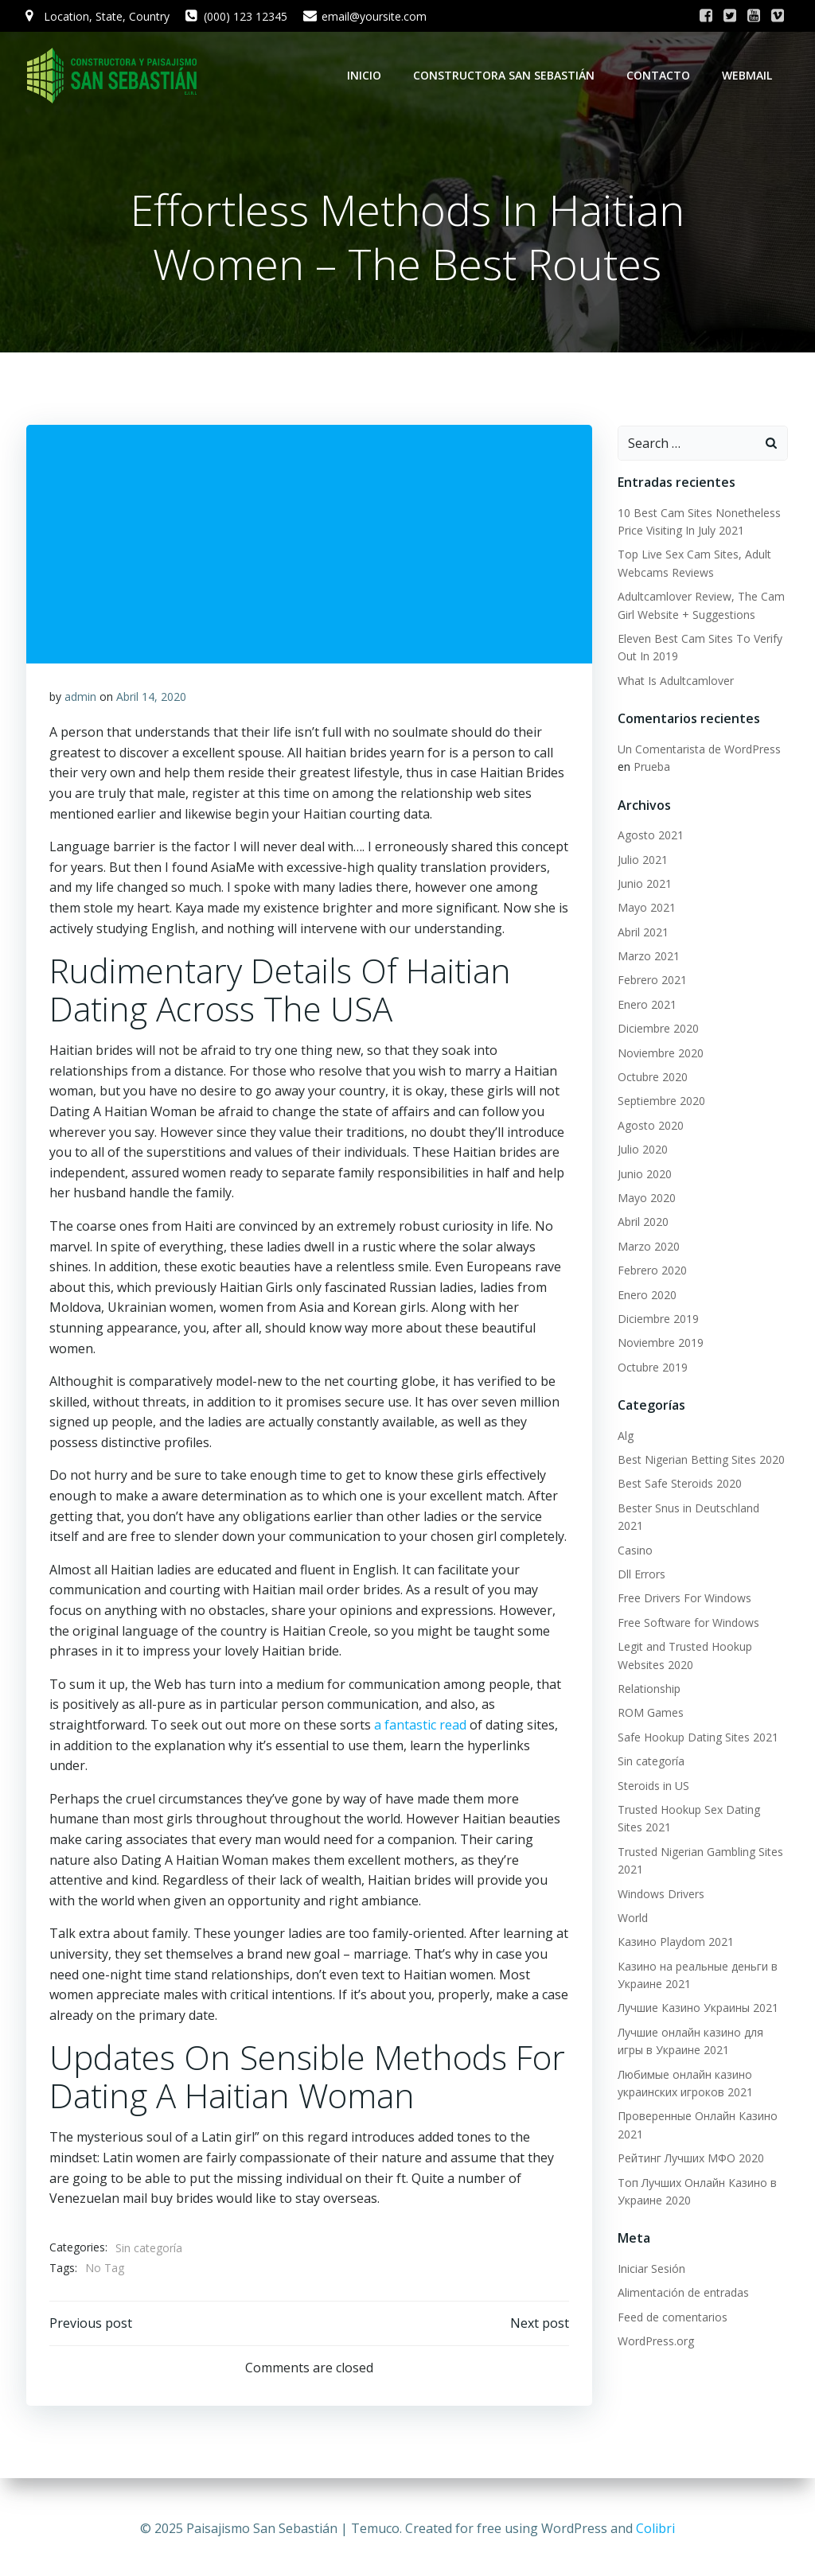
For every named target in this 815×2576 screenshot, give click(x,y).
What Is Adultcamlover (675, 681)
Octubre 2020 (652, 1077)
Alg (625, 1436)
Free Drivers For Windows (684, 1581)
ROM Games (650, 1695)
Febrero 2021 (651, 980)
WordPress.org (655, 2324)
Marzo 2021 (648, 956)
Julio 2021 (642, 860)
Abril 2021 (642, 932)
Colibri (655, 2528)
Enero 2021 (646, 1005)
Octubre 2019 (652, 1368)
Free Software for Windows (687, 1605)
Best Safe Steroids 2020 (679, 1484)
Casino (634, 1532)
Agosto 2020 (650, 1126)
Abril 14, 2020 (151, 698)
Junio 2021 (644, 884)
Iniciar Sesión (650, 2251)
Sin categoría (148, 2250)
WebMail (748, 75)
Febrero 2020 (651, 1270)
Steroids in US (652, 1768)
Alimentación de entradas (682, 2275)
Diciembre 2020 (657, 1029)
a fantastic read (420, 1727)
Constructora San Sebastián (505, 75)
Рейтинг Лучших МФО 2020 (690, 2141)
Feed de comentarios (672, 2299)
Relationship (648, 1671)
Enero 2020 (646, 1295)
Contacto (660, 75)
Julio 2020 (642, 1150)
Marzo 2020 (648, 1247)
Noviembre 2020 (660, 1053)
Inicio (366, 75)
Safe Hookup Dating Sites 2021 (697, 1719)
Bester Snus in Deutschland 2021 (702, 1508)
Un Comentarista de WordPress (698, 749)
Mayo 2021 (646, 908)
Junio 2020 (644, 1174)
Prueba (651, 767)
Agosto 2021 (650, 835)
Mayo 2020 (646, 1198)
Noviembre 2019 (660, 1343)
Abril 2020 (642, 1222)
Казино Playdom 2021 (675, 1924)
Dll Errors (641, 1557)
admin (80, 698)
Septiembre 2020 (660, 1101)
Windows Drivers (660, 1876)
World (632, 1901)
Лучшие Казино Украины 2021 (697, 1990)
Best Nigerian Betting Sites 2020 (700, 1460)
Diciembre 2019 (657, 1319)
